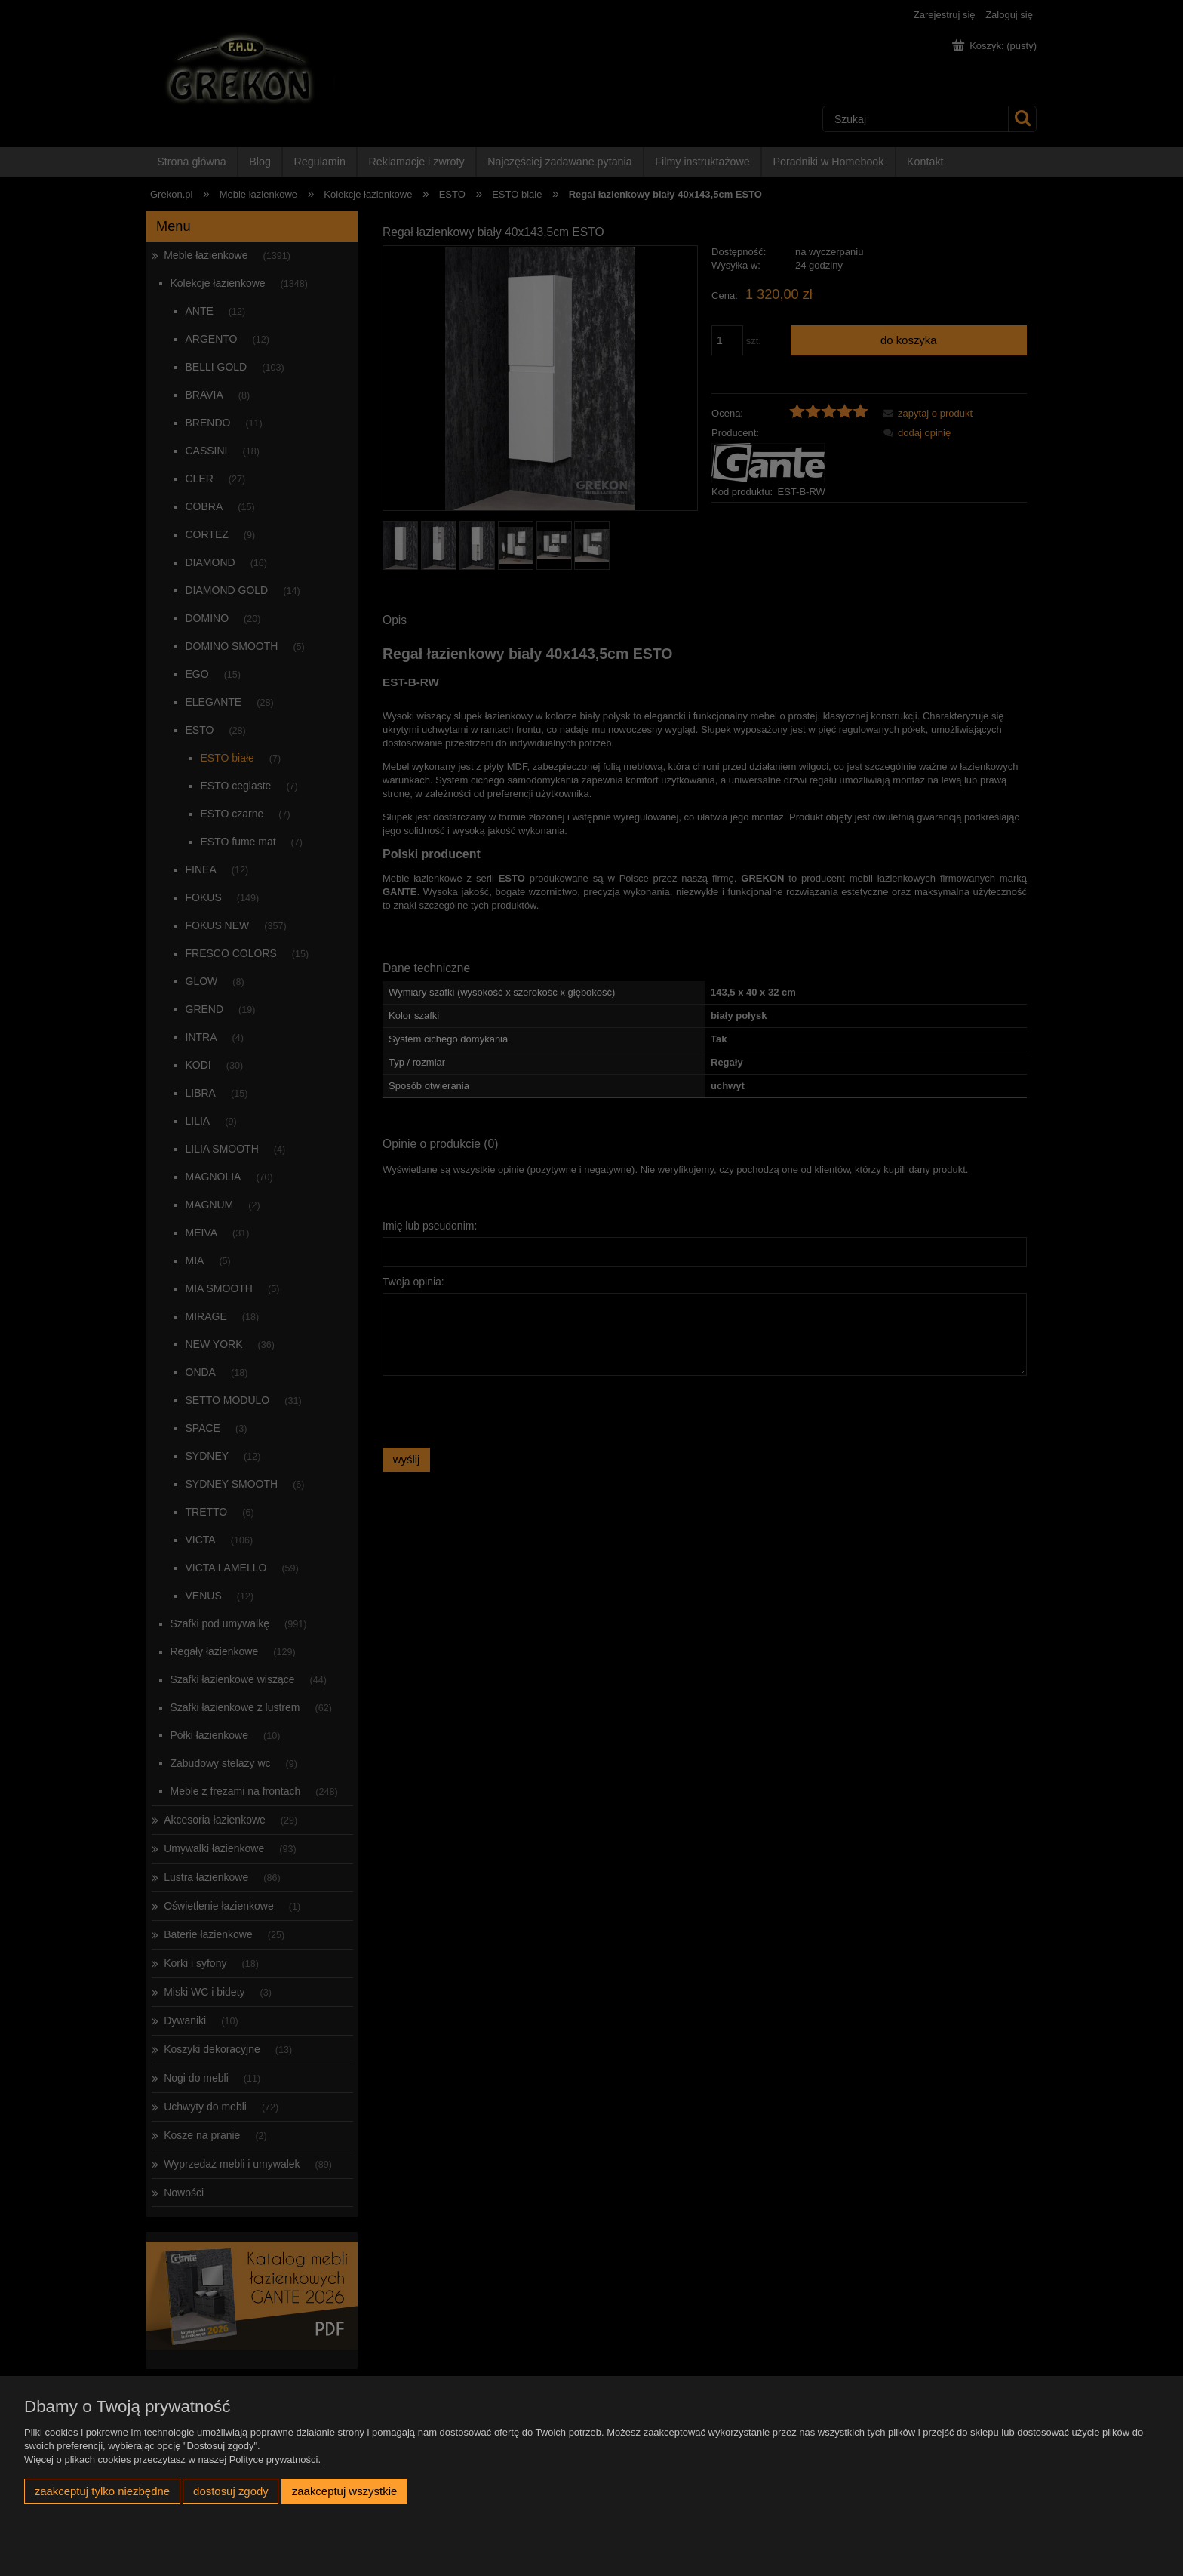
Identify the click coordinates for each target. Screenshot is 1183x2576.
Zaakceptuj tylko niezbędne (102, 2491)
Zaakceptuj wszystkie (344, 2491)
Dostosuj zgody (231, 2491)
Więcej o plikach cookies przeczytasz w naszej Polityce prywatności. (172, 2459)
